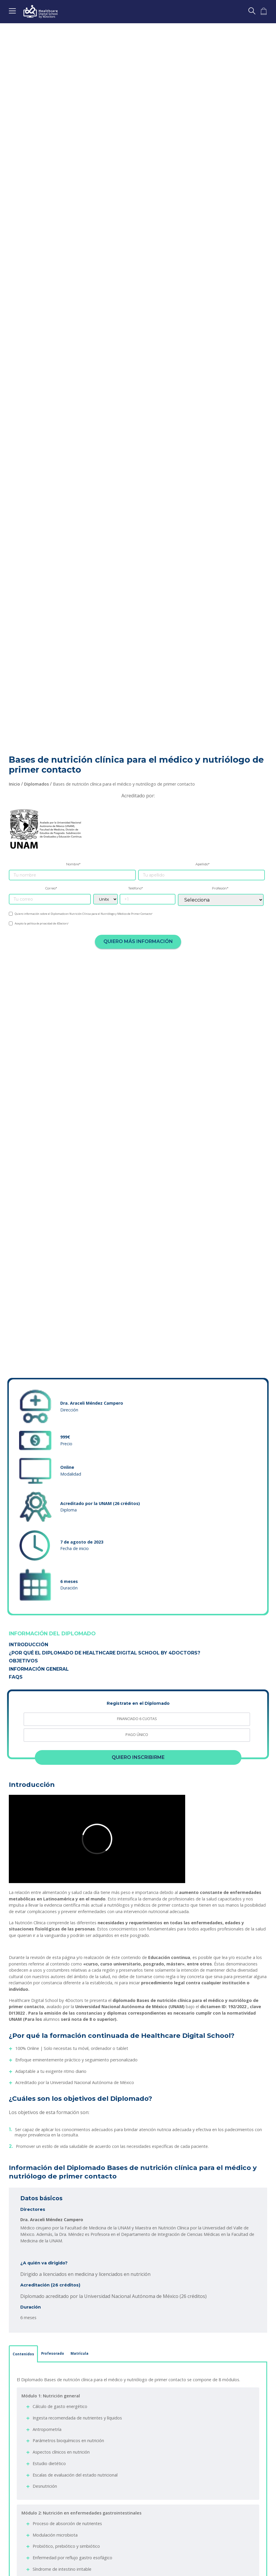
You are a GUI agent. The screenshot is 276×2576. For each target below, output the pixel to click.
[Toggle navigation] (12, 11)
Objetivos (23, 1661)
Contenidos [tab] (23, 2354)
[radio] (137, 1719)
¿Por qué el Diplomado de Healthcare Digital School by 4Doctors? (104, 1653)
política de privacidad (40, 923)
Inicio (14, 784)
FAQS (16, 1677)
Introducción (28, 1644)
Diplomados (36, 784)
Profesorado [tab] (52, 2353)
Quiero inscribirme (138, 1757)
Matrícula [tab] (79, 2353)
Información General (39, 1669)
